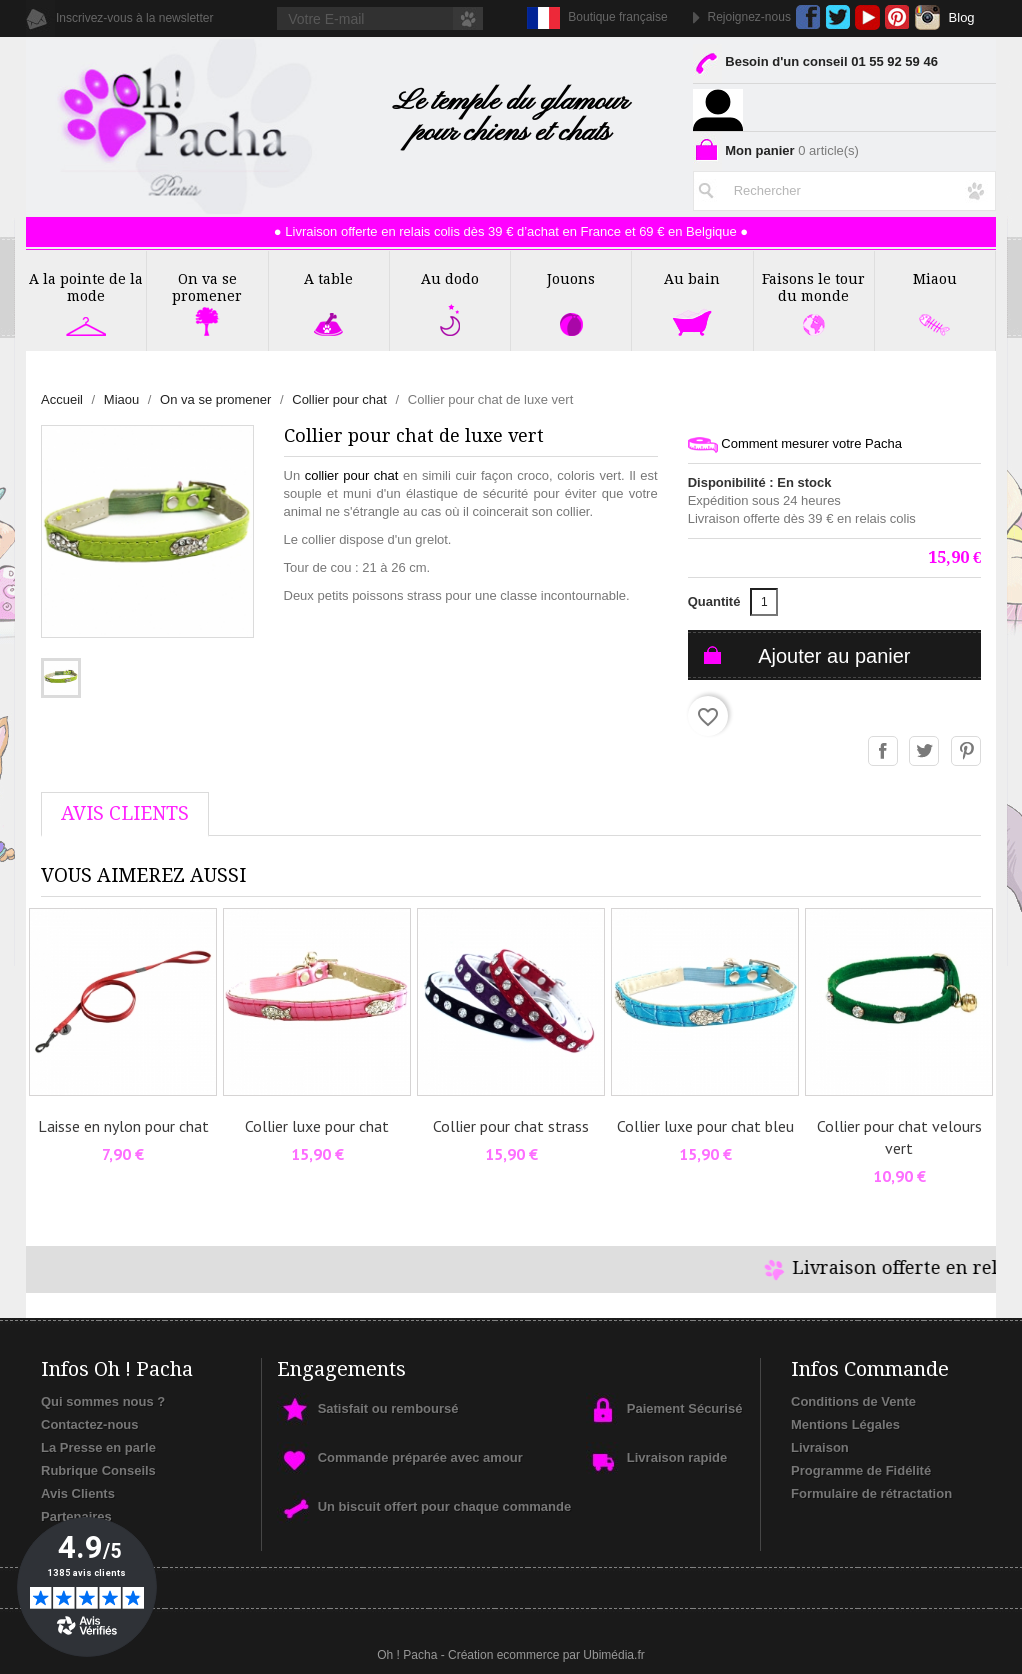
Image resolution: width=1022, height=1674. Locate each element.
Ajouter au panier (834, 656)
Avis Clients (78, 1493)
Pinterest (897, 17)
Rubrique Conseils (98, 1470)
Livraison (820, 1447)
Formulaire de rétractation (871, 1493)
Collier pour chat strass (511, 1126)
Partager (884, 752)
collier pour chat (352, 475)
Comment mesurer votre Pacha (795, 444)
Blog (962, 17)
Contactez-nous (90, 1424)
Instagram (927, 17)
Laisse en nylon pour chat (123, 1126)
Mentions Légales (845, 1424)
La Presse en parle (98, 1447)
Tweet (925, 752)
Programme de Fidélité (861, 1470)
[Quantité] (764, 602)
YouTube (867, 17)
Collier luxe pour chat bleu (705, 1126)
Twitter (837, 17)
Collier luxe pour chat (317, 1126)
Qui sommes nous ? (103, 1401)
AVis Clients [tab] (125, 813)
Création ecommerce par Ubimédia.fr (546, 1655)
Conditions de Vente (853, 1401)
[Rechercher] (844, 187)
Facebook (808, 17)
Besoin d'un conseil (815, 65)
